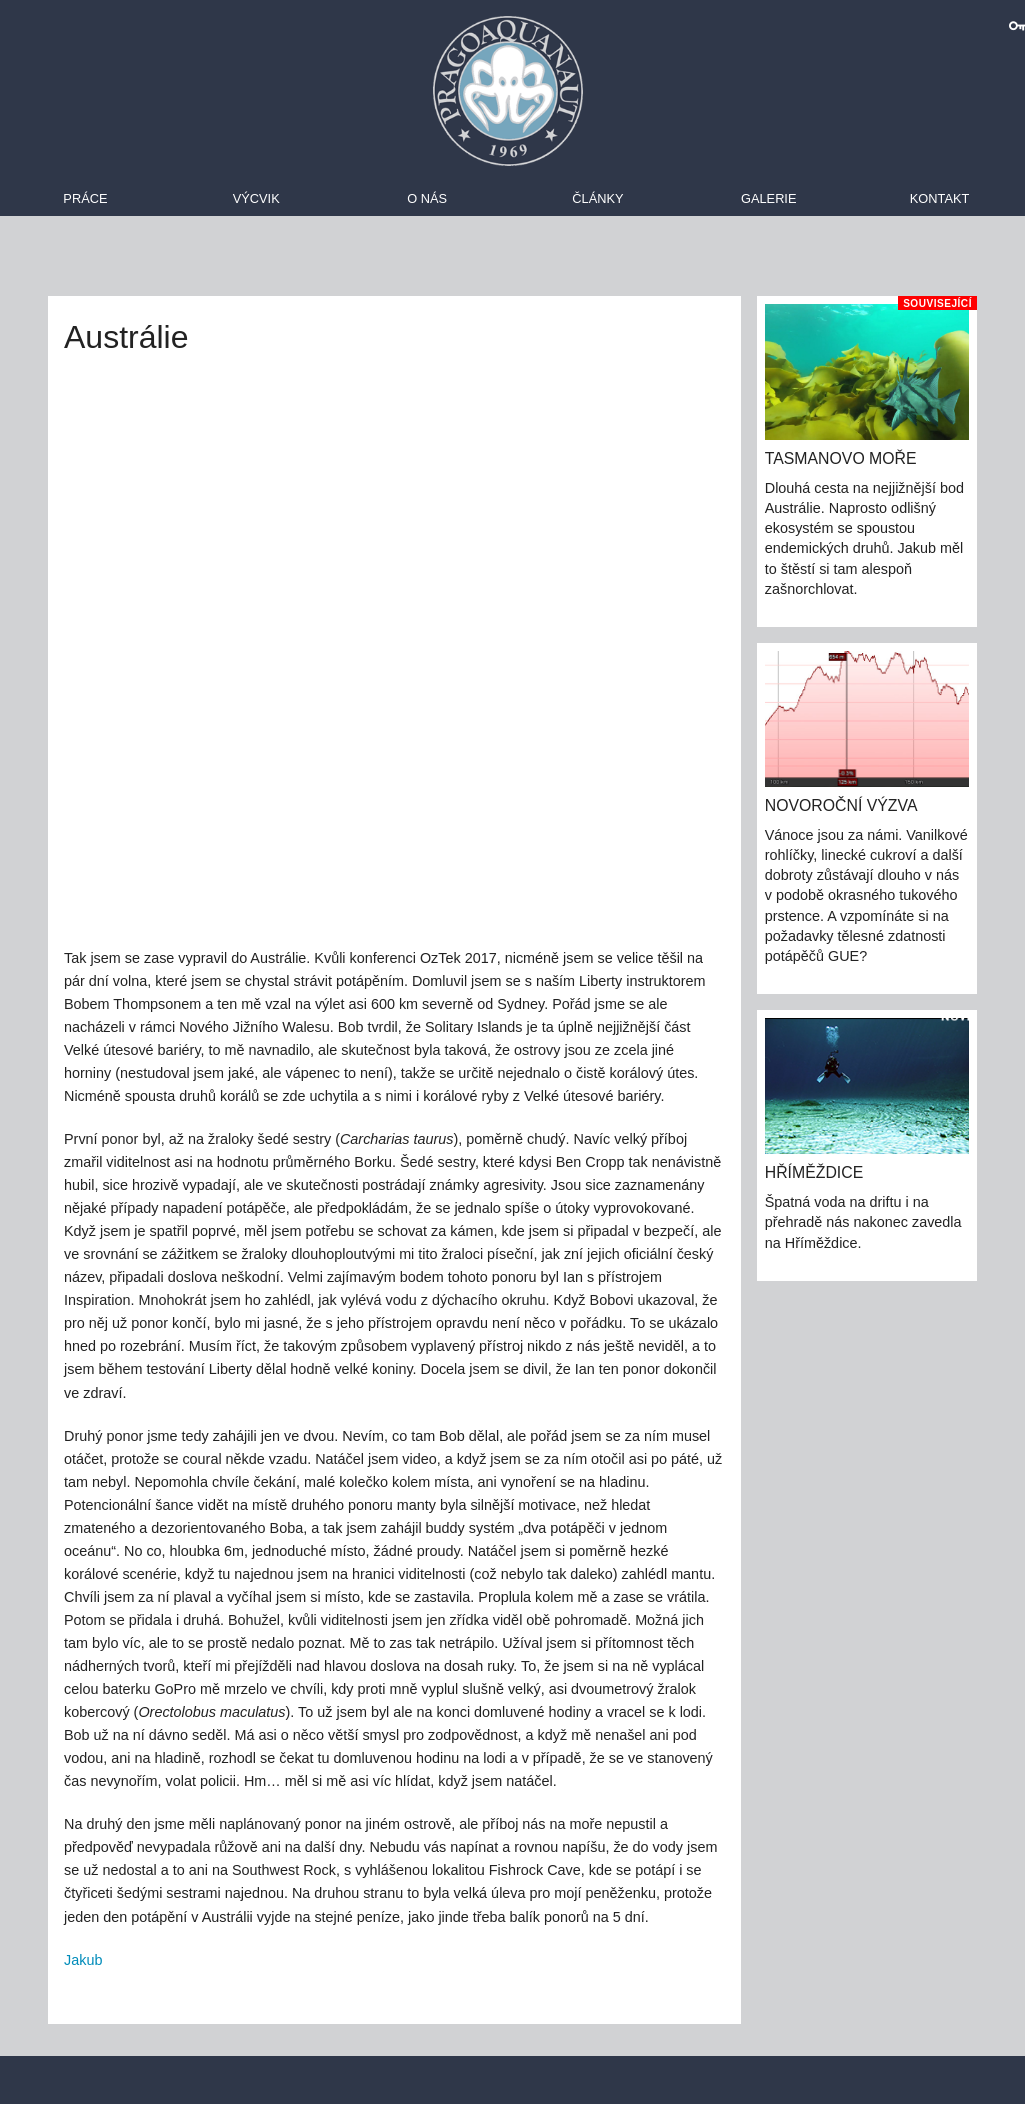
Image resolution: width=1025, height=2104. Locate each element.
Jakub (83, 1960)
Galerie (768, 198)
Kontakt (940, 198)
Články (597, 198)
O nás (427, 198)
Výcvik (256, 198)
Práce (85, 198)
